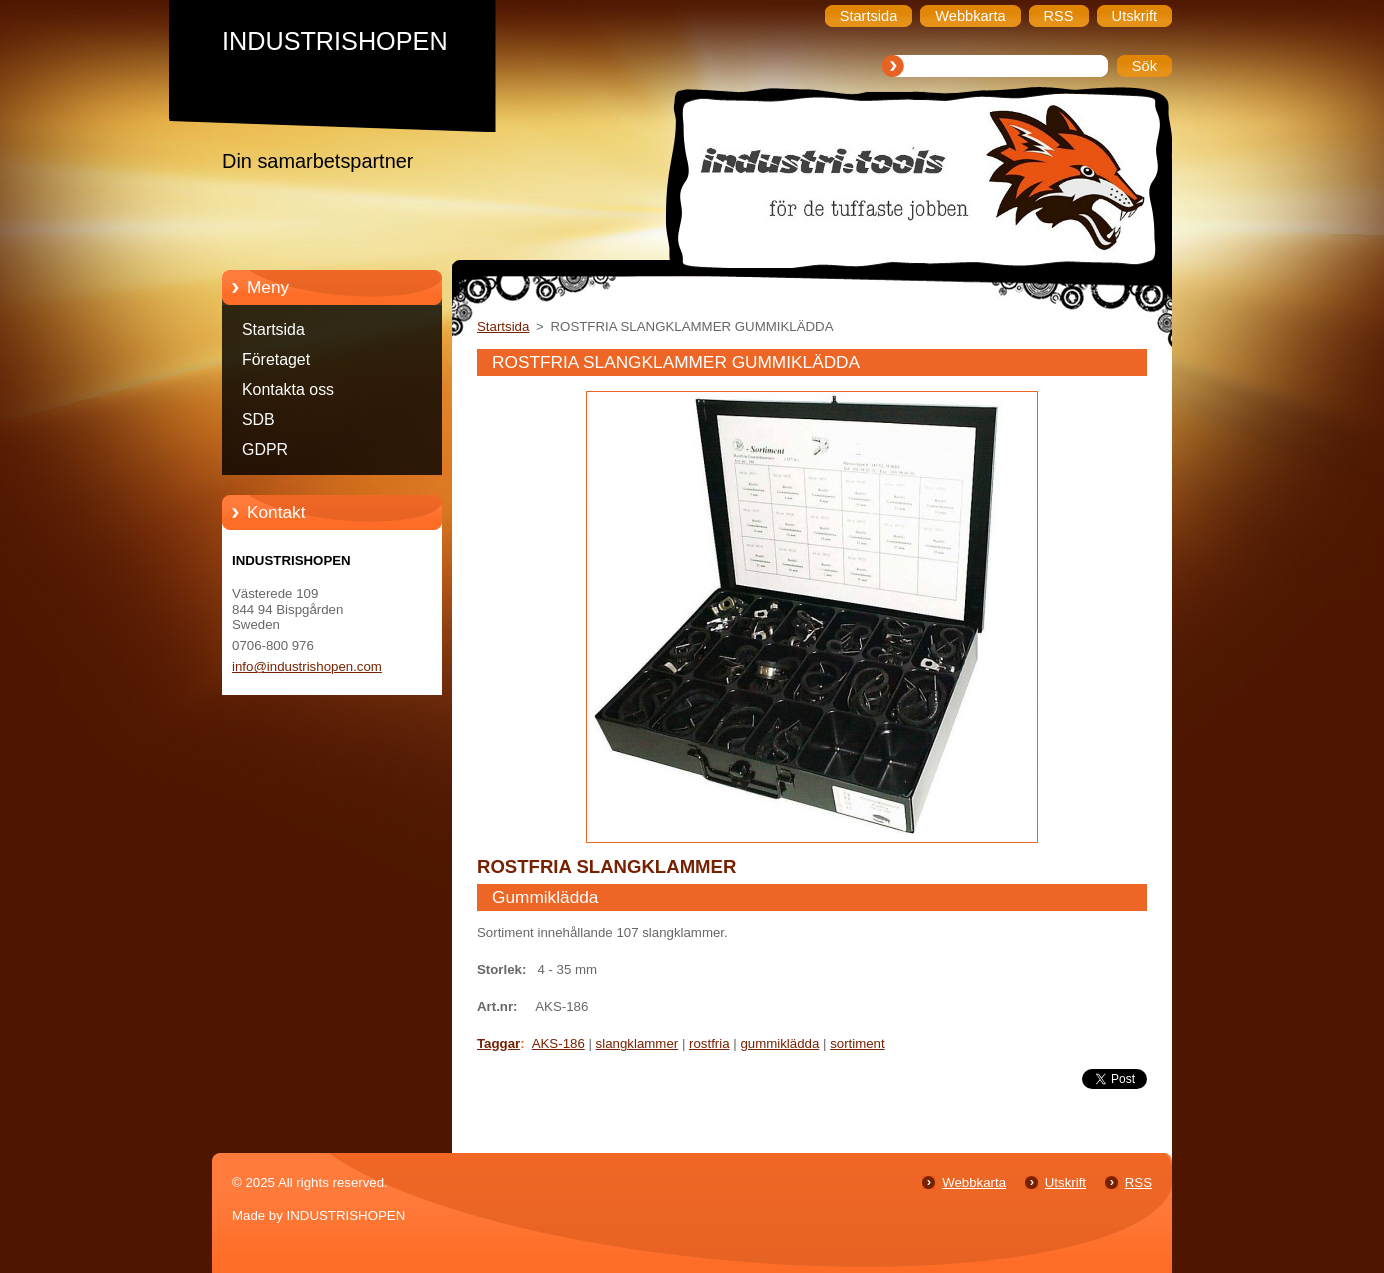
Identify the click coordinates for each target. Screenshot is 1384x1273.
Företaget (276, 359)
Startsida (273, 329)
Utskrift (1065, 1182)
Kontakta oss (288, 389)
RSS (1138, 1182)
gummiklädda (779, 1043)
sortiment (857, 1043)
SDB (258, 419)
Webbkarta (974, 1182)
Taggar (498, 1043)
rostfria (709, 1043)
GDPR (265, 449)
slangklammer (637, 1043)
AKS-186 (558, 1043)
